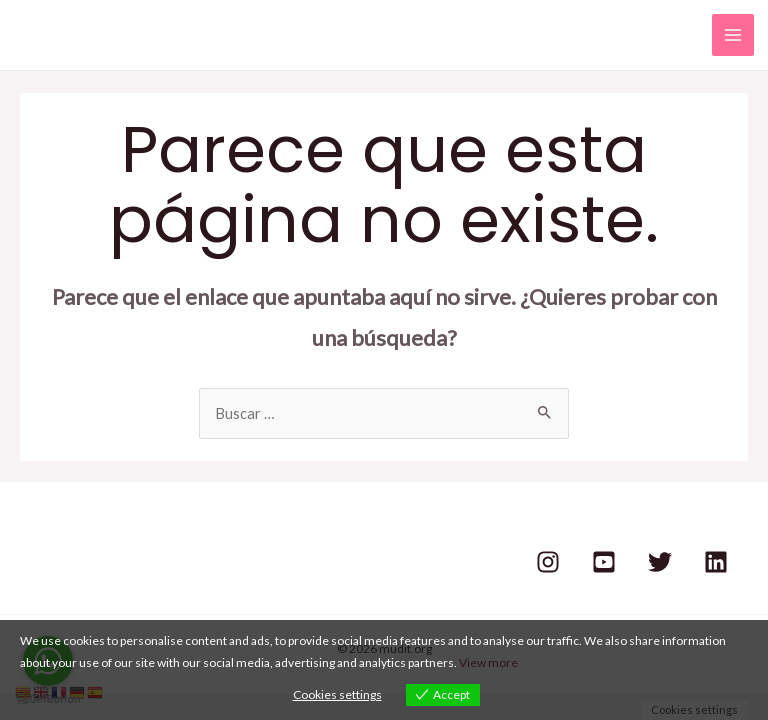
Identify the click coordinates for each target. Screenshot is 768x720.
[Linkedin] (716, 562)
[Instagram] (548, 562)
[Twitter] (660, 562)
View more (488, 662)
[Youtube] (604, 562)
